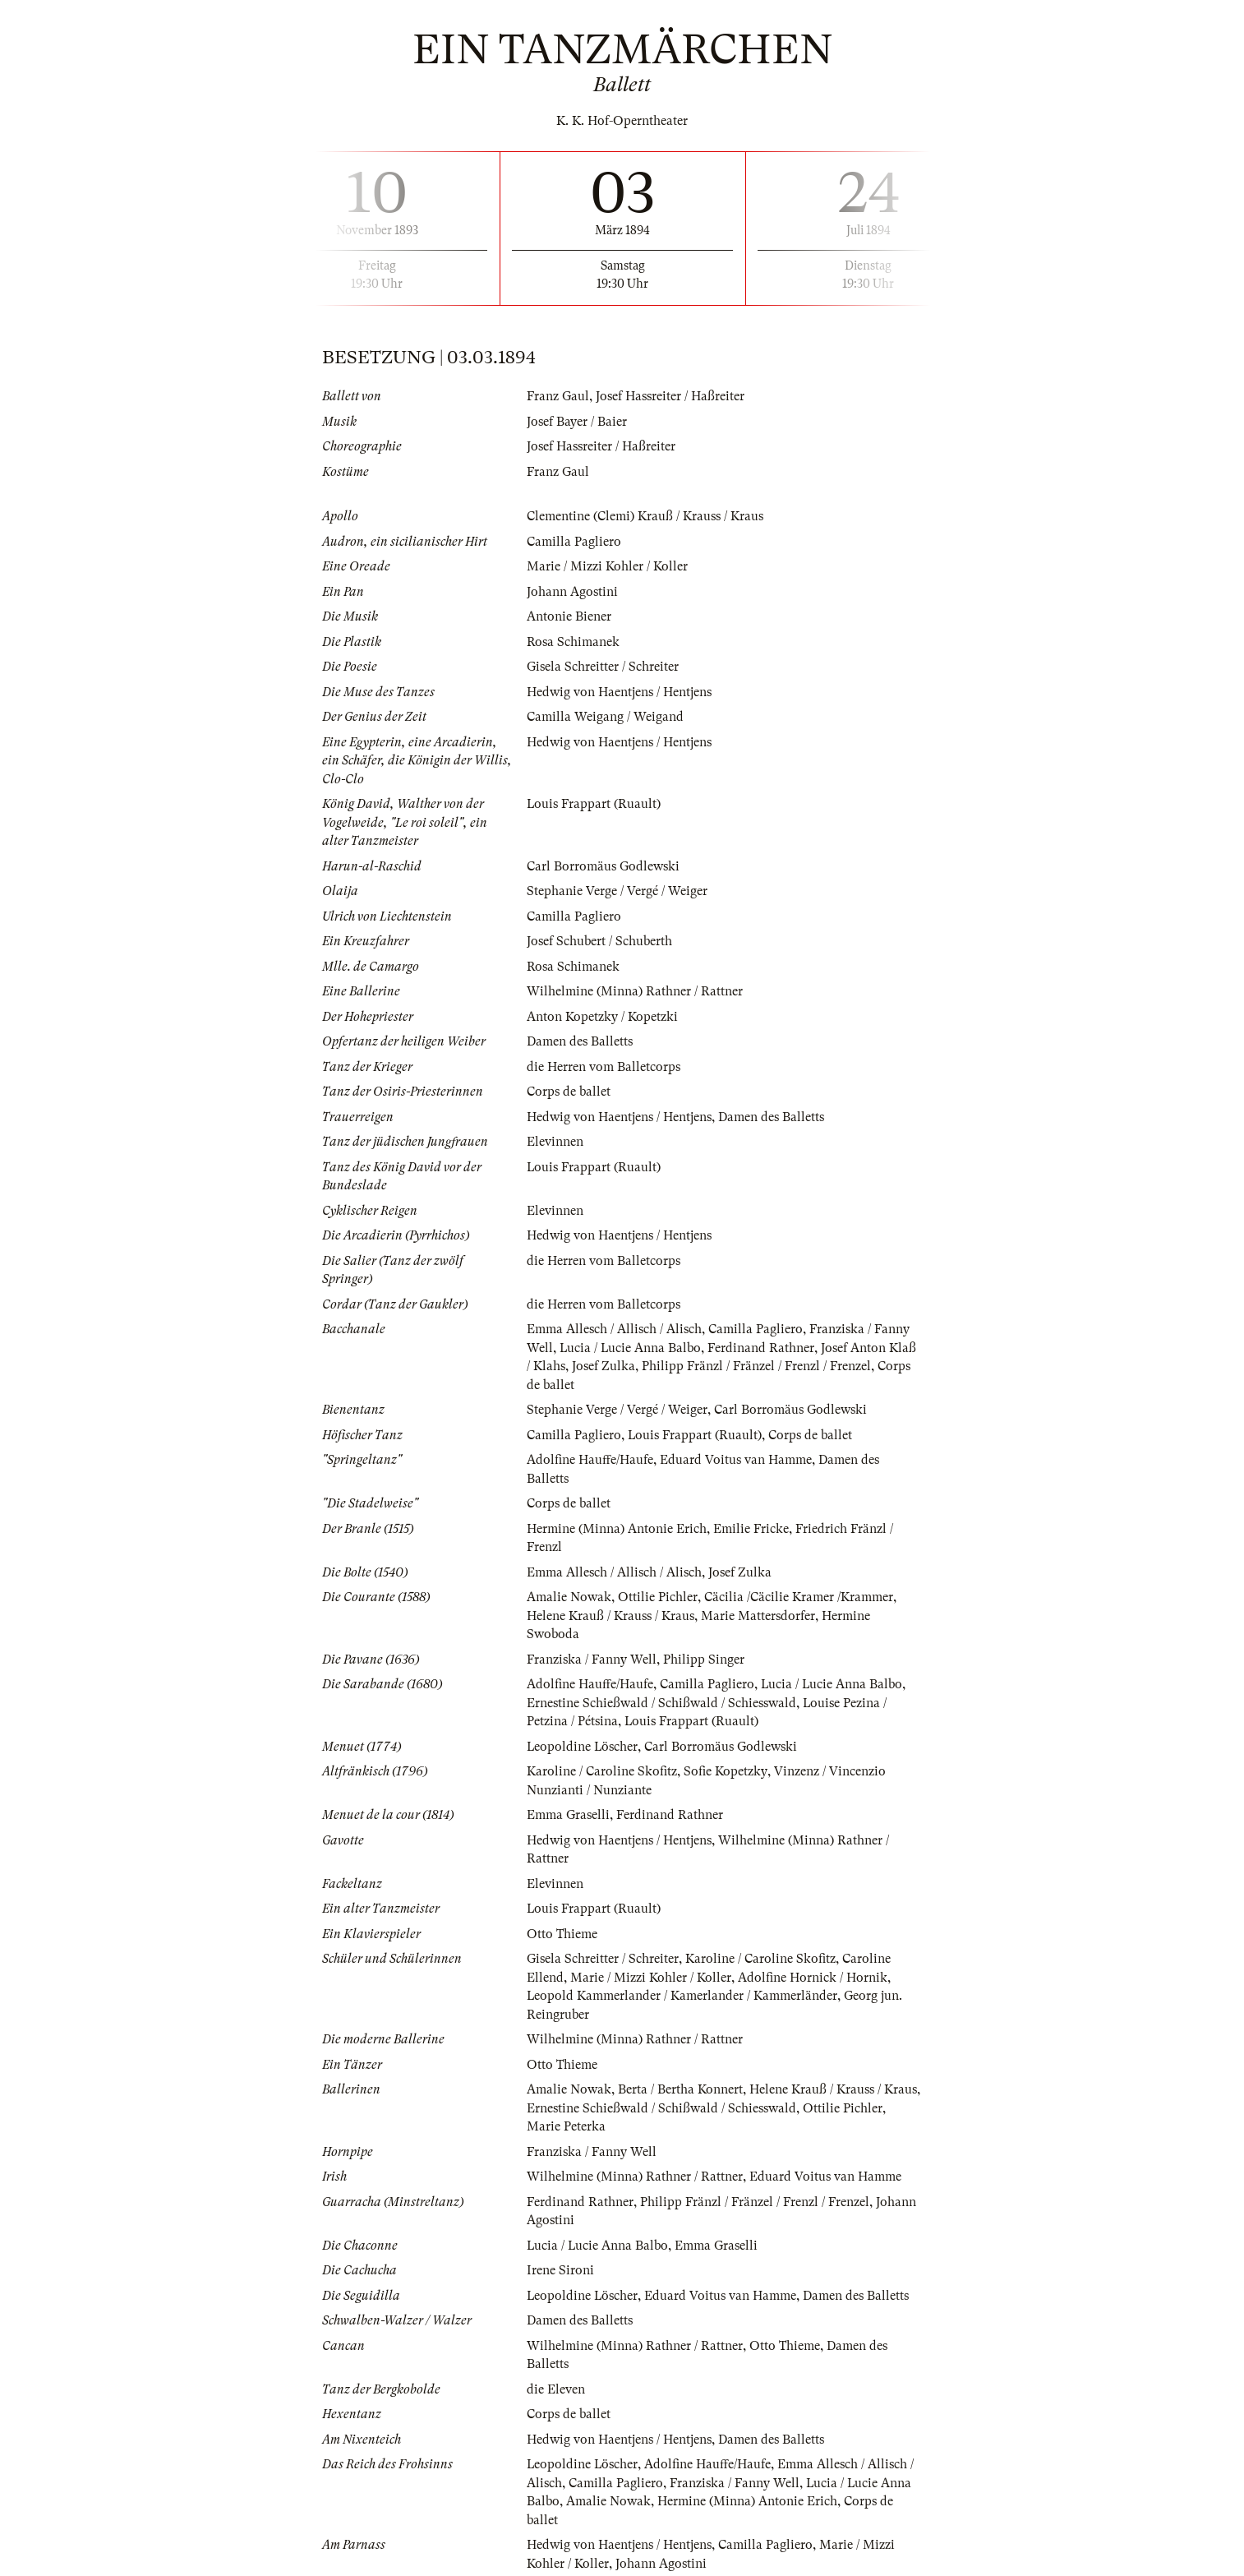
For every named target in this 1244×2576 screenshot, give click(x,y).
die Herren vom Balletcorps (603, 1066)
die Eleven (556, 2389)
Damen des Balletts (580, 1041)
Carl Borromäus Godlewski (603, 866)
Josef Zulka (603, 1366)
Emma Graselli (568, 1814)
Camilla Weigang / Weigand (605, 716)
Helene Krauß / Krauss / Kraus (610, 1616)
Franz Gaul (558, 396)
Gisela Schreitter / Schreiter (603, 666)
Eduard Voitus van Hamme (736, 1459)
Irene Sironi (560, 2270)
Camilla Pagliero (574, 541)
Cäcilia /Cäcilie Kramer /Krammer (798, 1597)
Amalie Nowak (569, 1597)
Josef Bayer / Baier (577, 421)
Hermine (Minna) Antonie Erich (617, 1528)
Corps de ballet (568, 1091)
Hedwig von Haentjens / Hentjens (619, 692)
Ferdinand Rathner (762, 1348)
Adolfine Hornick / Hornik (812, 1977)
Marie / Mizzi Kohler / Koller (607, 566)
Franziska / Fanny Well (592, 1659)
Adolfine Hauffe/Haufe (590, 1459)
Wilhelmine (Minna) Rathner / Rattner (635, 991)
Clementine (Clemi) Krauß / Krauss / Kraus (645, 516)
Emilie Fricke (751, 1528)
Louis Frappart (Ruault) (594, 803)
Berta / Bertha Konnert (680, 2089)
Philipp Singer (703, 1659)
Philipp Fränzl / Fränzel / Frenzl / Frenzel (756, 1366)
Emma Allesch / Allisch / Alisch (614, 1329)
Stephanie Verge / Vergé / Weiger (617, 891)
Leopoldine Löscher (583, 1746)
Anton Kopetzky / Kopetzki (602, 1016)
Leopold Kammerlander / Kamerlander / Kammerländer (682, 1995)
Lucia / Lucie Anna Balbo (631, 1348)
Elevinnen (555, 1141)
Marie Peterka (566, 2126)
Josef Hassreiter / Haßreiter (670, 396)
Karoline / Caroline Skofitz (602, 1771)
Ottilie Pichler (658, 1597)
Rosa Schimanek (573, 642)
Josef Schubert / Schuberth (599, 941)
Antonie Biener (569, 616)
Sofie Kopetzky (725, 1771)
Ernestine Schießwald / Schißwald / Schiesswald (661, 1703)
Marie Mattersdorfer (758, 1616)
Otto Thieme (562, 1934)
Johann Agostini (572, 591)
